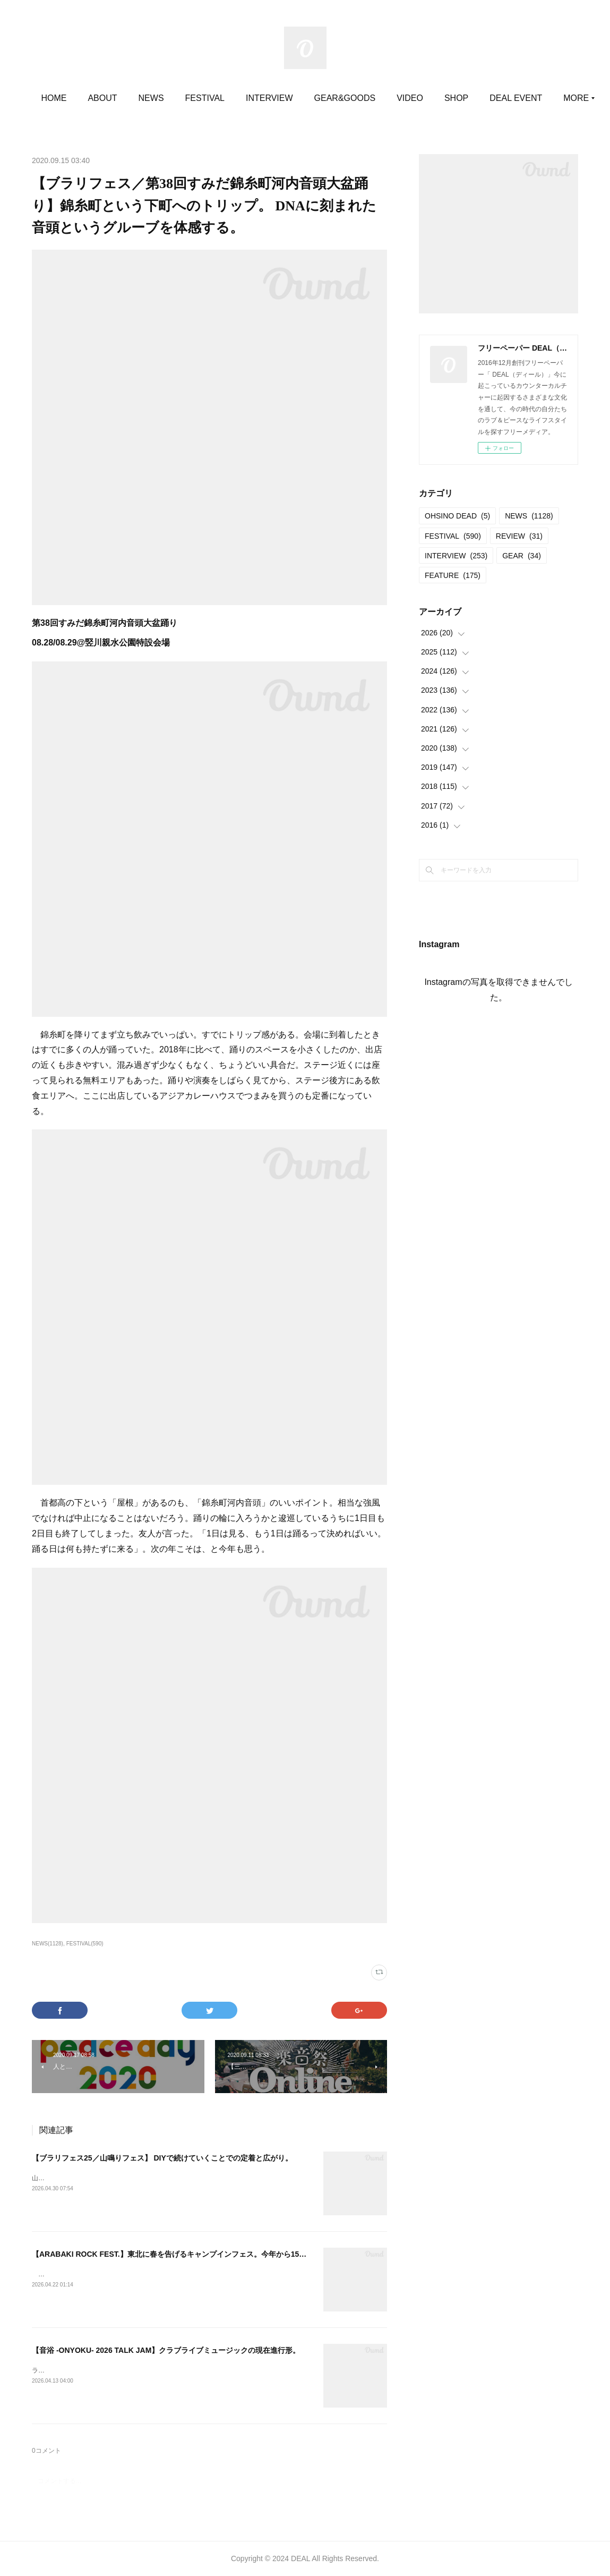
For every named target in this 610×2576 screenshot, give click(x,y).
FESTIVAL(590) (85, 1943)
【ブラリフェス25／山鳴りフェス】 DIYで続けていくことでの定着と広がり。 (162, 2158)
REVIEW (519, 536)
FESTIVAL (251, 98)
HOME (100, 98)
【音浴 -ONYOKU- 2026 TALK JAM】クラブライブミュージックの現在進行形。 (166, 2350)
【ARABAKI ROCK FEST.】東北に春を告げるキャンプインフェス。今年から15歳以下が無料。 (191, 2254)
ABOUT (149, 98)
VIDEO (456, 98)
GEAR (521, 555)
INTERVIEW (316, 98)
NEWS (197, 98)
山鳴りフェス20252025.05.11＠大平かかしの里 (99, 2178)
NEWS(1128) (47, 1943)
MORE (504, 98)
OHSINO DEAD (457, 516)
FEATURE (452, 575)
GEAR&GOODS (391, 98)
